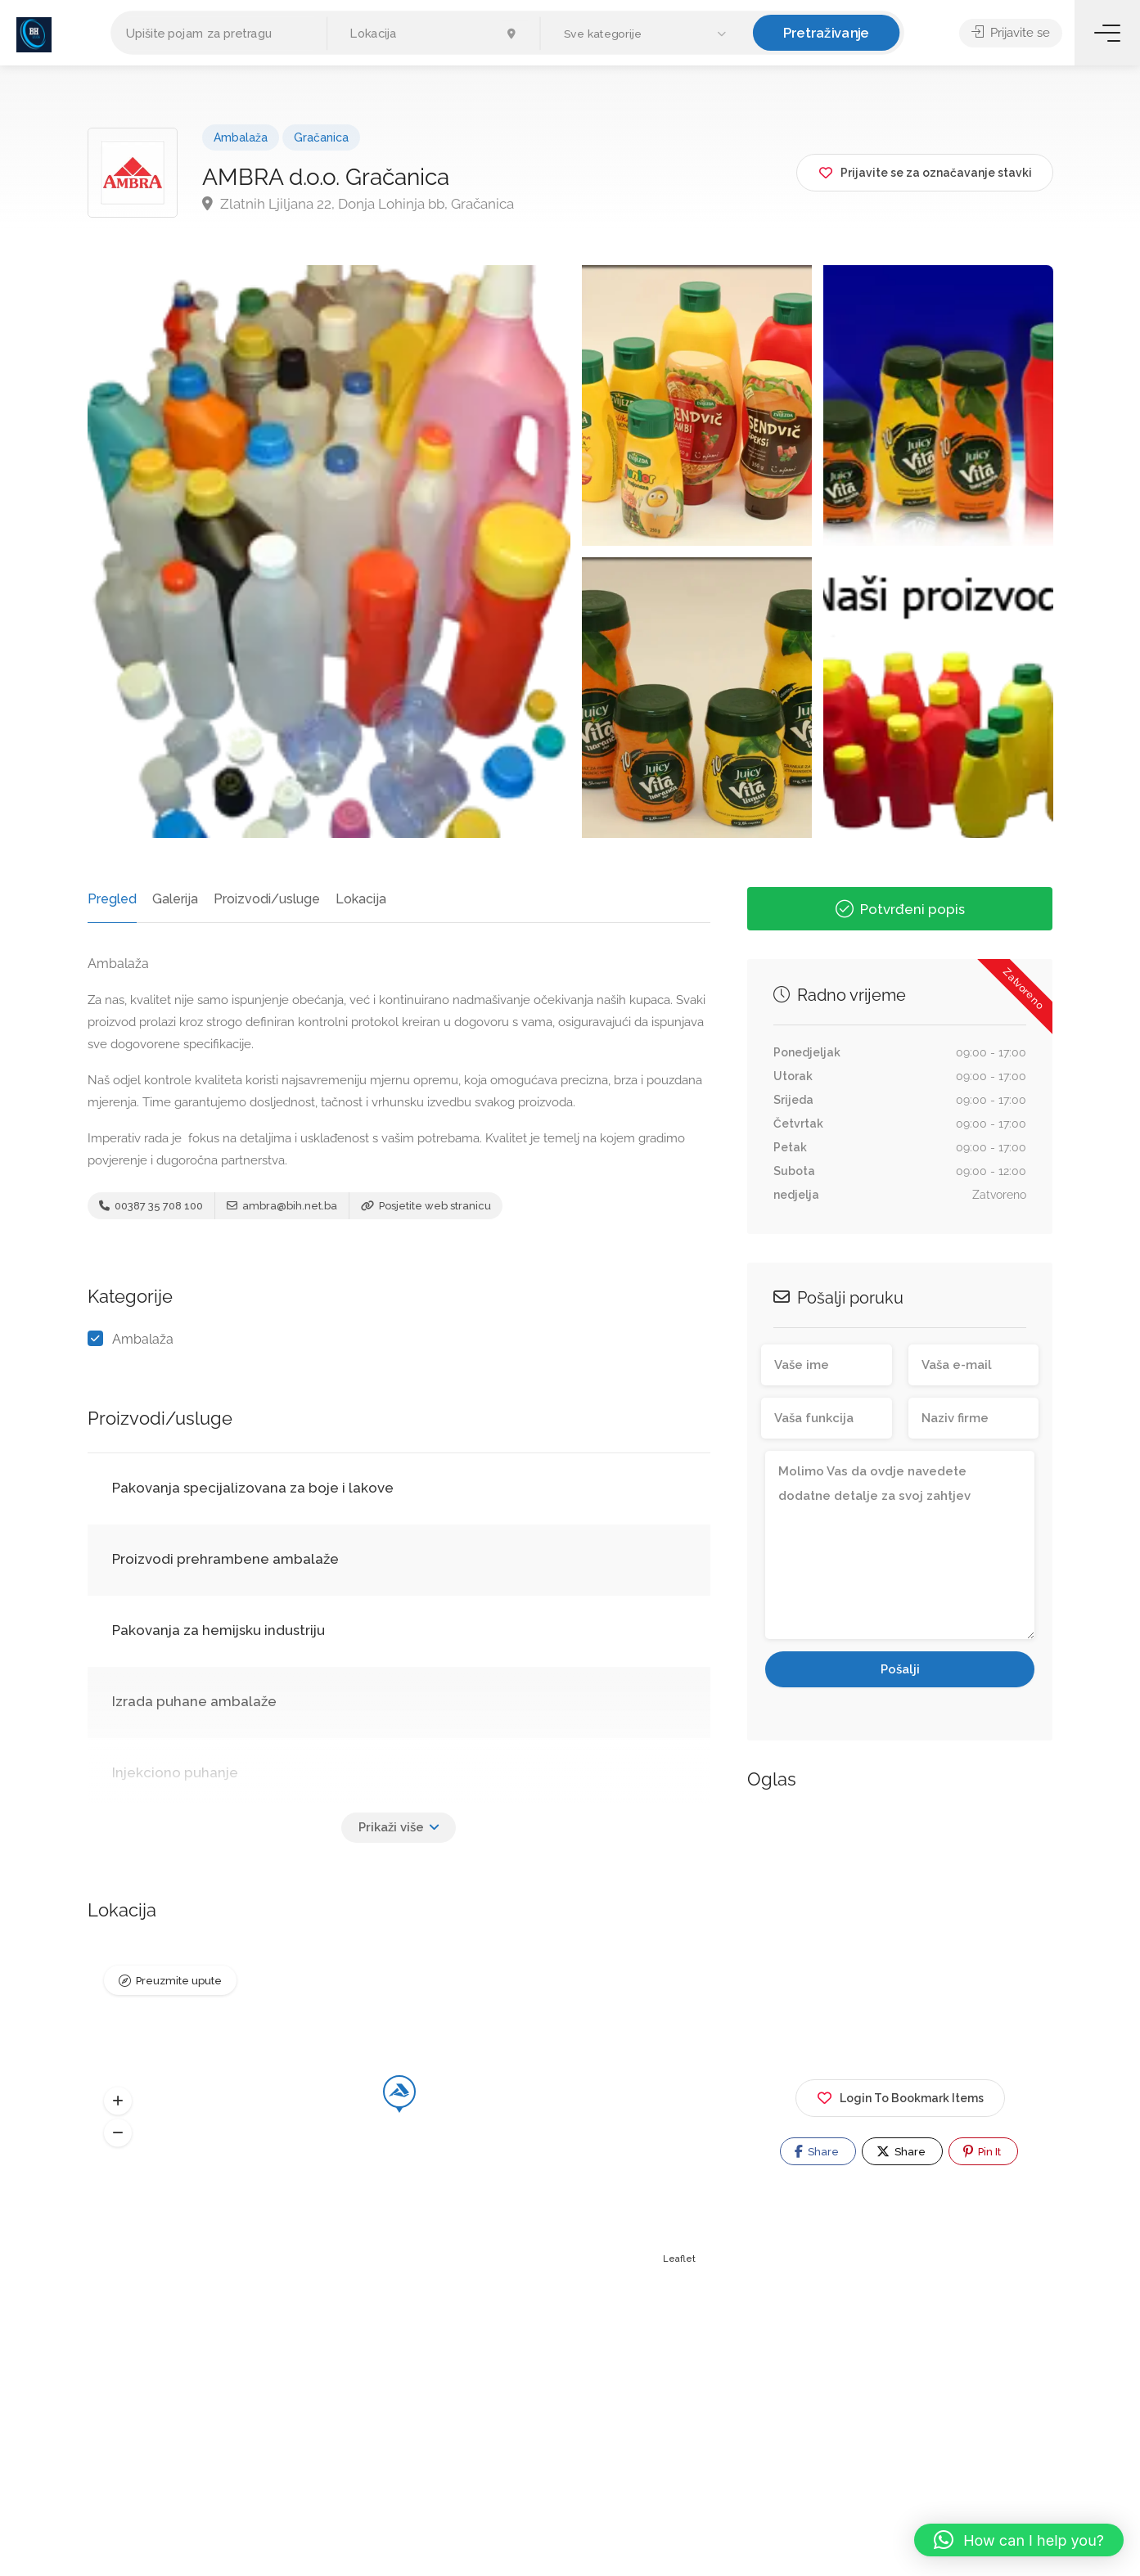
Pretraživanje (826, 32)
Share (817, 2151)
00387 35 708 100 (151, 1206)
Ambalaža (241, 137)
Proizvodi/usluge (267, 899)
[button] (646, 34)
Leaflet (679, 2259)
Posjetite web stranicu (426, 1206)
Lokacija (361, 899)
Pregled (112, 899)
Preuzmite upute (179, 1981)
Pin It (982, 2151)
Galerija (175, 899)
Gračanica (321, 137)
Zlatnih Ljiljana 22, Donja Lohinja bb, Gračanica (358, 204)
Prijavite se (1010, 32)
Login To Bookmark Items (900, 2095)
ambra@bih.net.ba (282, 1206)
